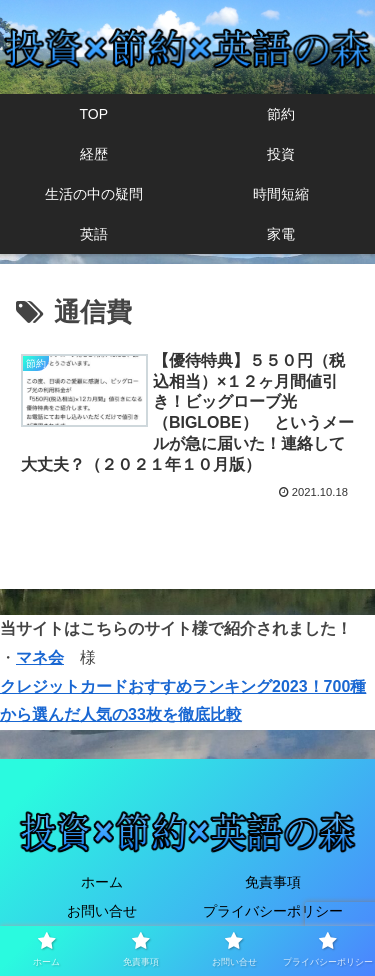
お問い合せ (102, 911)
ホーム (102, 882)
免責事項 (273, 882)
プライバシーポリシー (273, 911)
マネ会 (40, 657)
